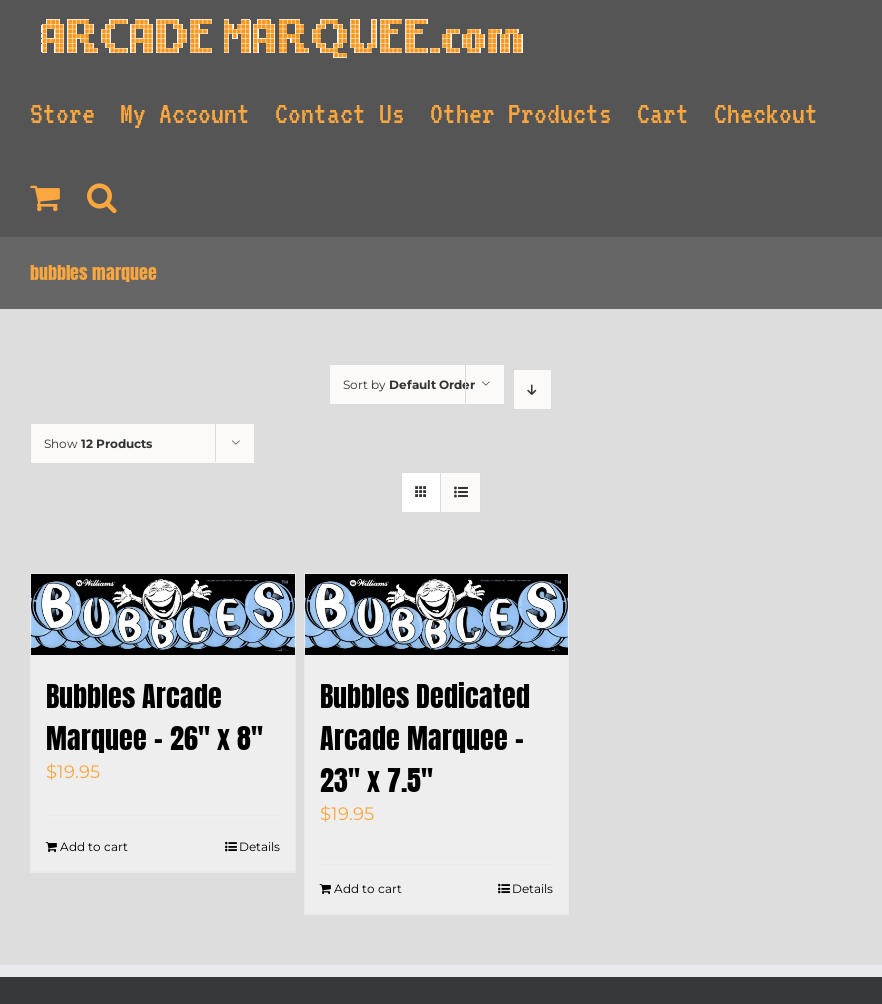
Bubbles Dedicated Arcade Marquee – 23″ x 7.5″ (425, 738)
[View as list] (460, 492)
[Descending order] (532, 389)
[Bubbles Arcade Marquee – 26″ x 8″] (163, 614)
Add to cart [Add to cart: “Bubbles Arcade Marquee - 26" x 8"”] (94, 846)
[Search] (103, 195)
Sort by (409, 384)
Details (259, 846)
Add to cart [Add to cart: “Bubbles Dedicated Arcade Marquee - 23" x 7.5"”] (368, 888)
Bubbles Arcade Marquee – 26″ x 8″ (154, 717)
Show (98, 443)
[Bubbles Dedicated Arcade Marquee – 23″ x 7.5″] (437, 614)
